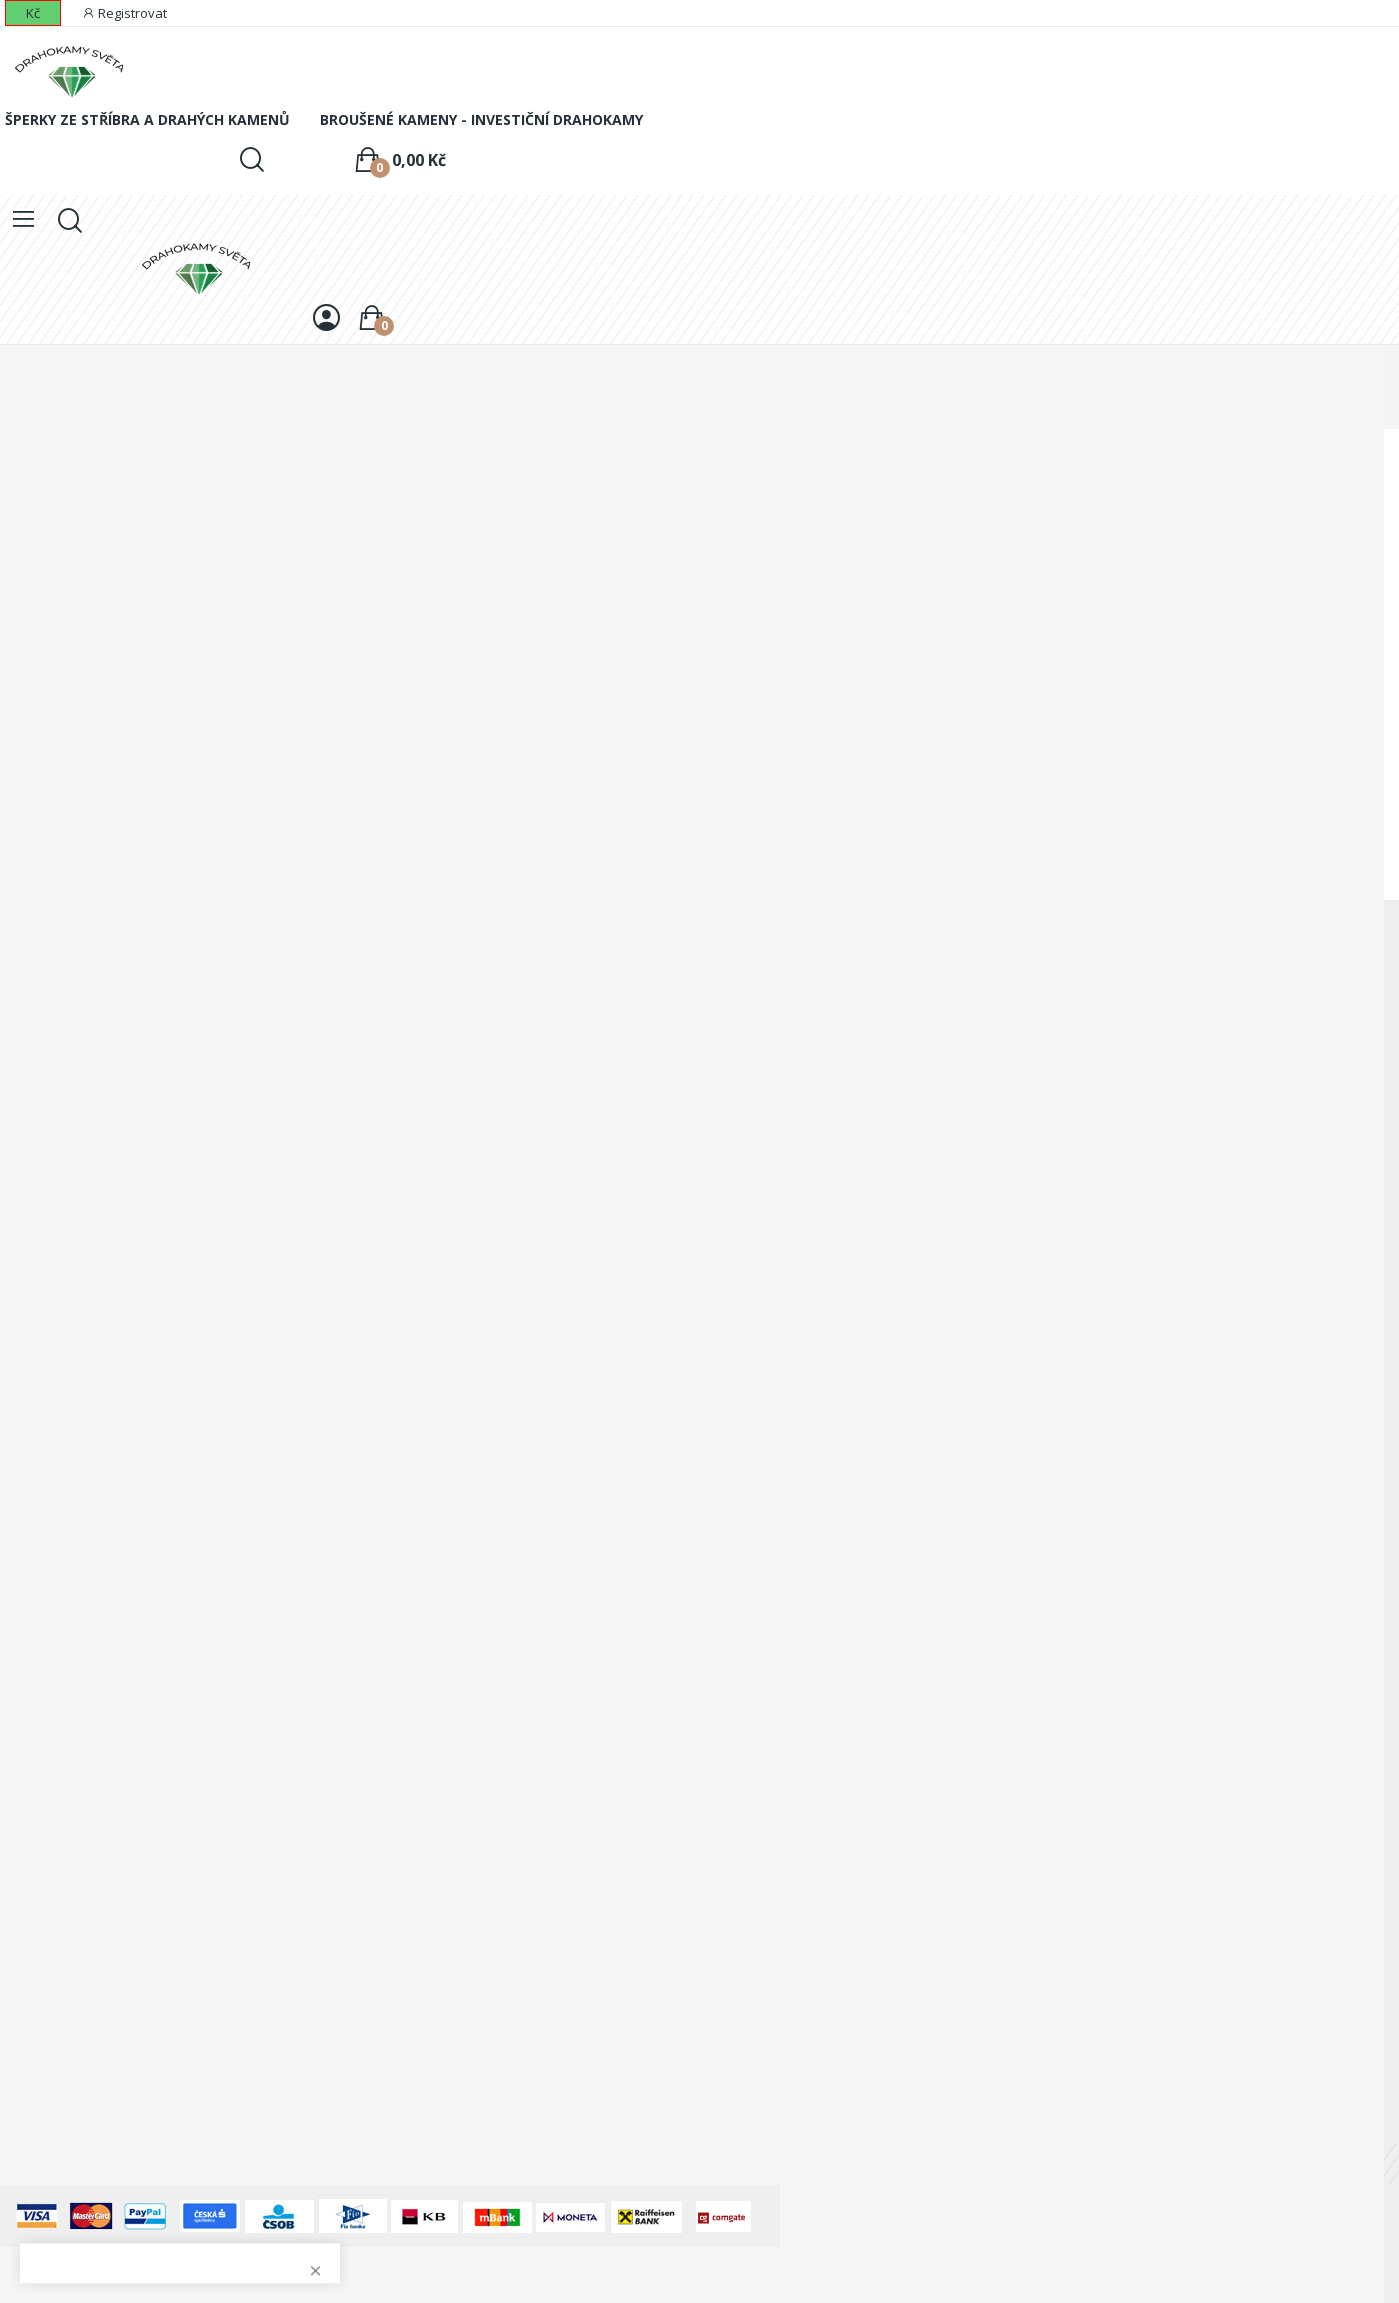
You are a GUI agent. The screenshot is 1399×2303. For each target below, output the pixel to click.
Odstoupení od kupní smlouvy (96, 1573)
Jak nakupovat (45, 1505)
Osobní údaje (43, 1648)
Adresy (22, 1750)
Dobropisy (33, 1716)
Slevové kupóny (50, 1784)
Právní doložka (47, 1539)
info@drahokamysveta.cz (126, 1274)
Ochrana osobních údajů (79, 1471)
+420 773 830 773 (111, 1196)
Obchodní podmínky (64, 1403)
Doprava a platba (56, 1369)
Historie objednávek (64, 1682)
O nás (19, 1437)
